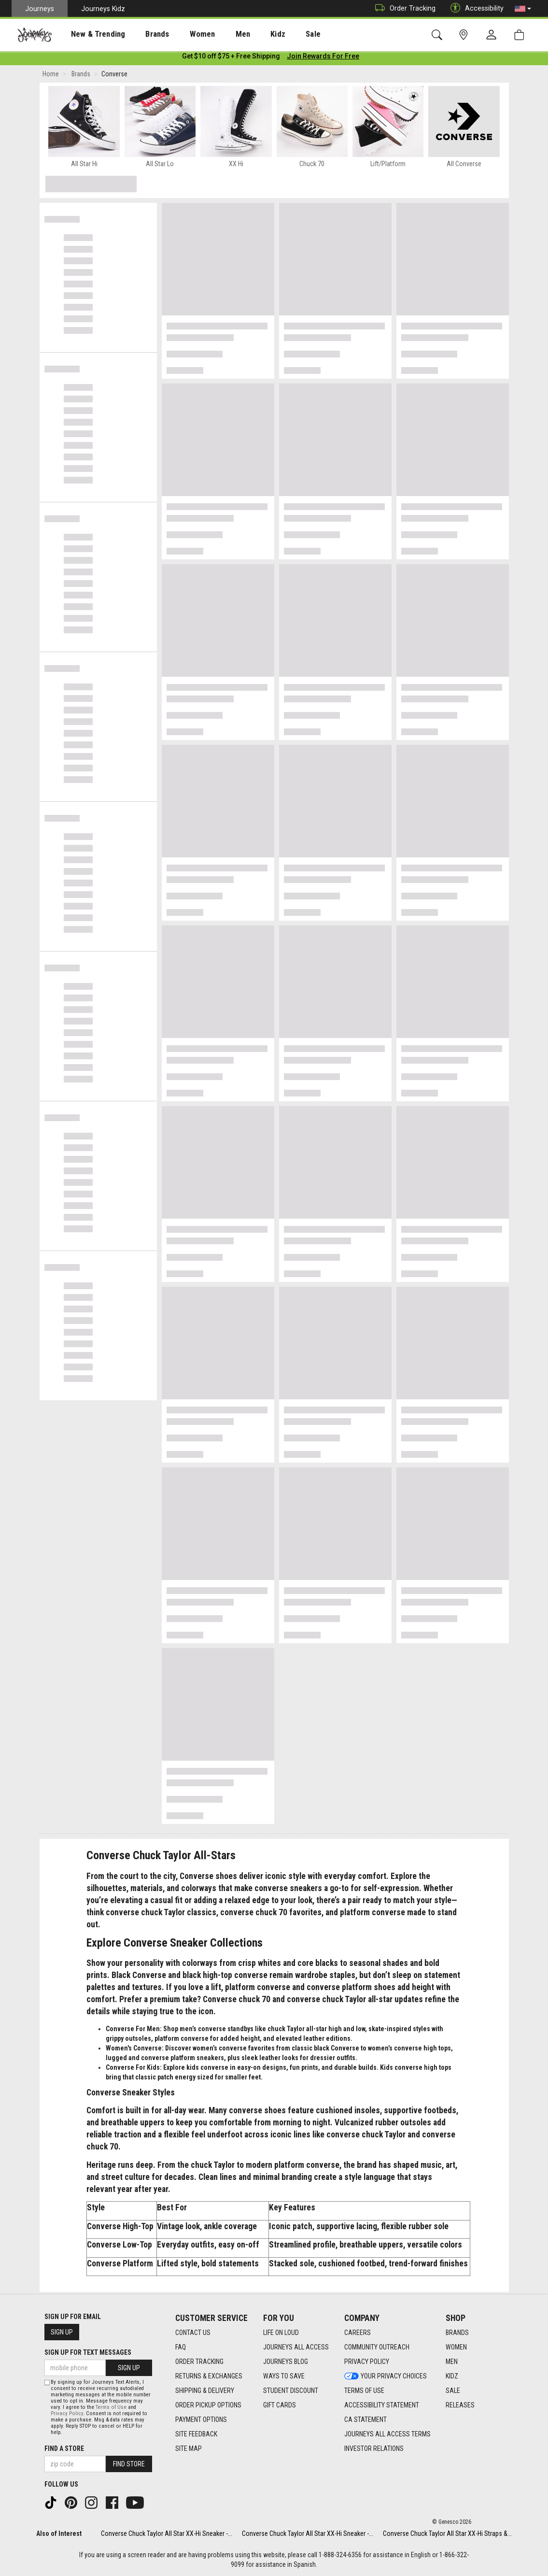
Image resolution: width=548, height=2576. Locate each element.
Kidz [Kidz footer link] (452, 2376)
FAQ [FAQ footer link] (180, 2347)
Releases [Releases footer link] (460, 2405)
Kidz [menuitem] (248, 34)
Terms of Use (111, 2407)
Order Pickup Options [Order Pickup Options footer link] (208, 2405)
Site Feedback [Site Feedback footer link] (196, 2434)
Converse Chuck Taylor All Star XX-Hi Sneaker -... (166, 2533)
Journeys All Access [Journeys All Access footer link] (296, 2347)
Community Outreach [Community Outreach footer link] (376, 2347)
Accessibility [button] (475, 8)
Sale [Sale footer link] (453, 2390)
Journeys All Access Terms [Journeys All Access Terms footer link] (387, 2434)
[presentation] (89, 34)
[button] (523, 8)
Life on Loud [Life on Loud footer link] (281, 2332)
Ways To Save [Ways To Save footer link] (284, 2376)
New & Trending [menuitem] (88, 34)
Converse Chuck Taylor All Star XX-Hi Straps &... (447, 2533)
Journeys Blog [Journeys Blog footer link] (285, 2361)
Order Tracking (403, 8)
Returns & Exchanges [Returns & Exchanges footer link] (208, 2376)
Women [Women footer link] (456, 2347)
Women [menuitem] (182, 34)
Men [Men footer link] (452, 2361)
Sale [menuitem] (279, 34)
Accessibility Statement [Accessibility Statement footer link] (381, 2405)
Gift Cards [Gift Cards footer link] (279, 2405)
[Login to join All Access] (231, 58)
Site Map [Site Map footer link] (188, 2448)
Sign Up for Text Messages (87, 2352)
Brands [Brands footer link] (457, 2332)
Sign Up (62, 2332)
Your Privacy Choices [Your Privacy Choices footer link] (385, 2376)
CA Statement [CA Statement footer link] (365, 2419)
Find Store (129, 2464)
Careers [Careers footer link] (357, 2332)
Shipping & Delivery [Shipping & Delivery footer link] (204, 2390)
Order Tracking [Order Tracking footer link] (199, 2361)
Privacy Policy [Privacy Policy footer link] (366, 2361)
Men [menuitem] (217, 34)
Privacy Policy (67, 2413)
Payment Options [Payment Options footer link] (201, 2419)
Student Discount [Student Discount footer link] (290, 2390)
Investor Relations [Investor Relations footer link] (374, 2448)
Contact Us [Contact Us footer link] (193, 2332)
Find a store (64, 2448)
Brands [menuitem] (142, 34)
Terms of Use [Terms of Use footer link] (364, 2390)
